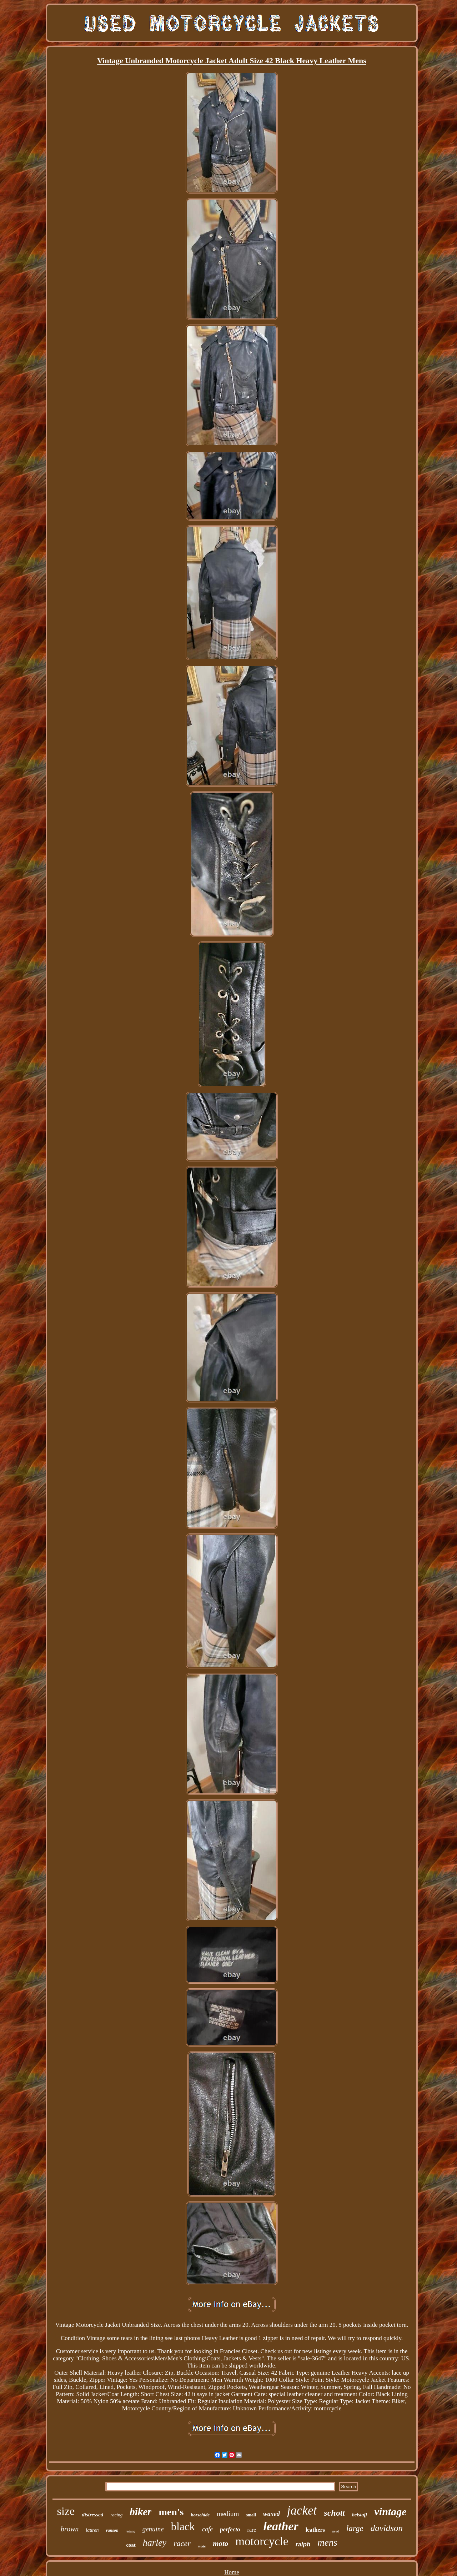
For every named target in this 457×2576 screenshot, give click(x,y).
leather (280, 2526)
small (251, 2514)
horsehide (200, 2514)
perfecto (230, 2529)
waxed (271, 2513)
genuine (153, 2529)
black (183, 2526)
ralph (303, 2544)
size (66, 2511)
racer (182, 2543)
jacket (302, 2510)
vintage (391, 2511)
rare (251, 2530)
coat (131, 2545)
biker (140, 2511)
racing (116, 2514)
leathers (315, 2530)
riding (130, 2531)
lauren (92, 2530)
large (354, 2528)
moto (220, 2543)
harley (154, 2542)
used (335, 2531)
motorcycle (261, 2541)
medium (228, 2513)
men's (171, 2511)
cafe (207, 2529)
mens (327, 2542)
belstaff (359, 2514)
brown (70, 2529)
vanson (112, 2530)
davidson (387, 2528)
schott (334, 2512)
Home (231, 2572)
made (202, 2546)
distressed (92, 2514)
